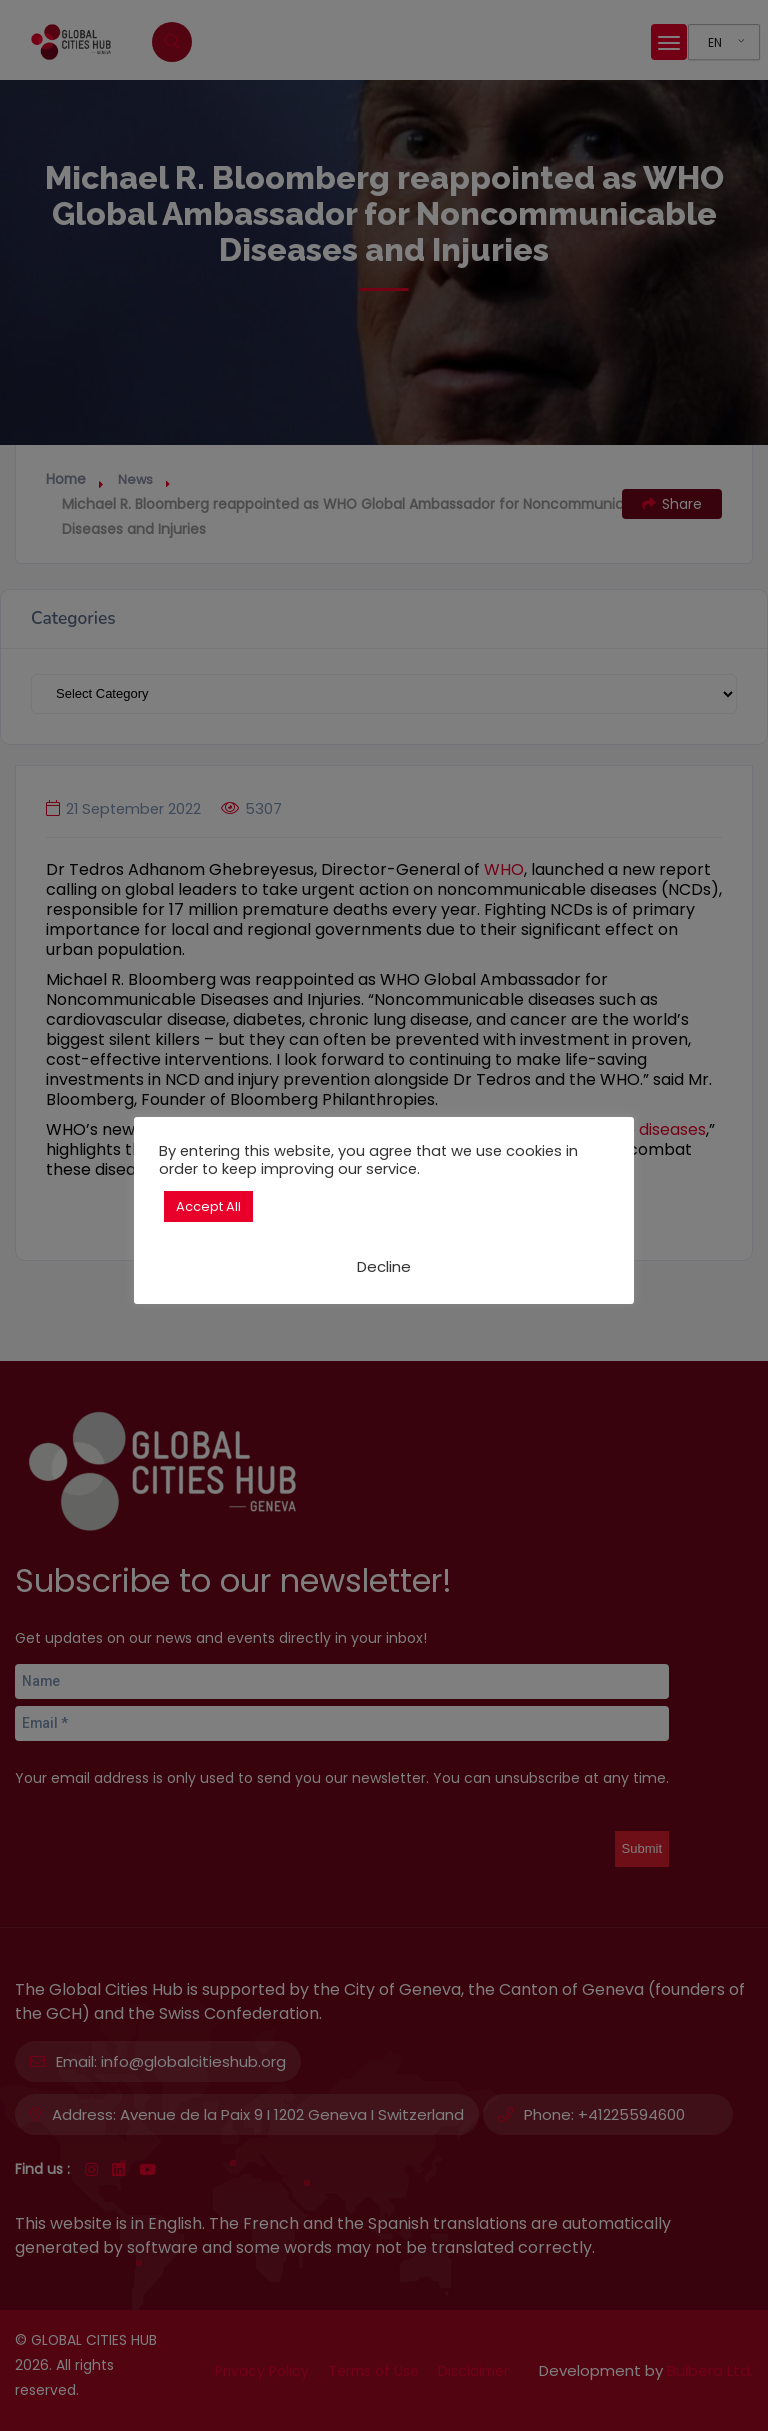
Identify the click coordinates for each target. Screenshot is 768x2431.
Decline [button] (384, 1266)
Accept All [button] (208, 1206)
